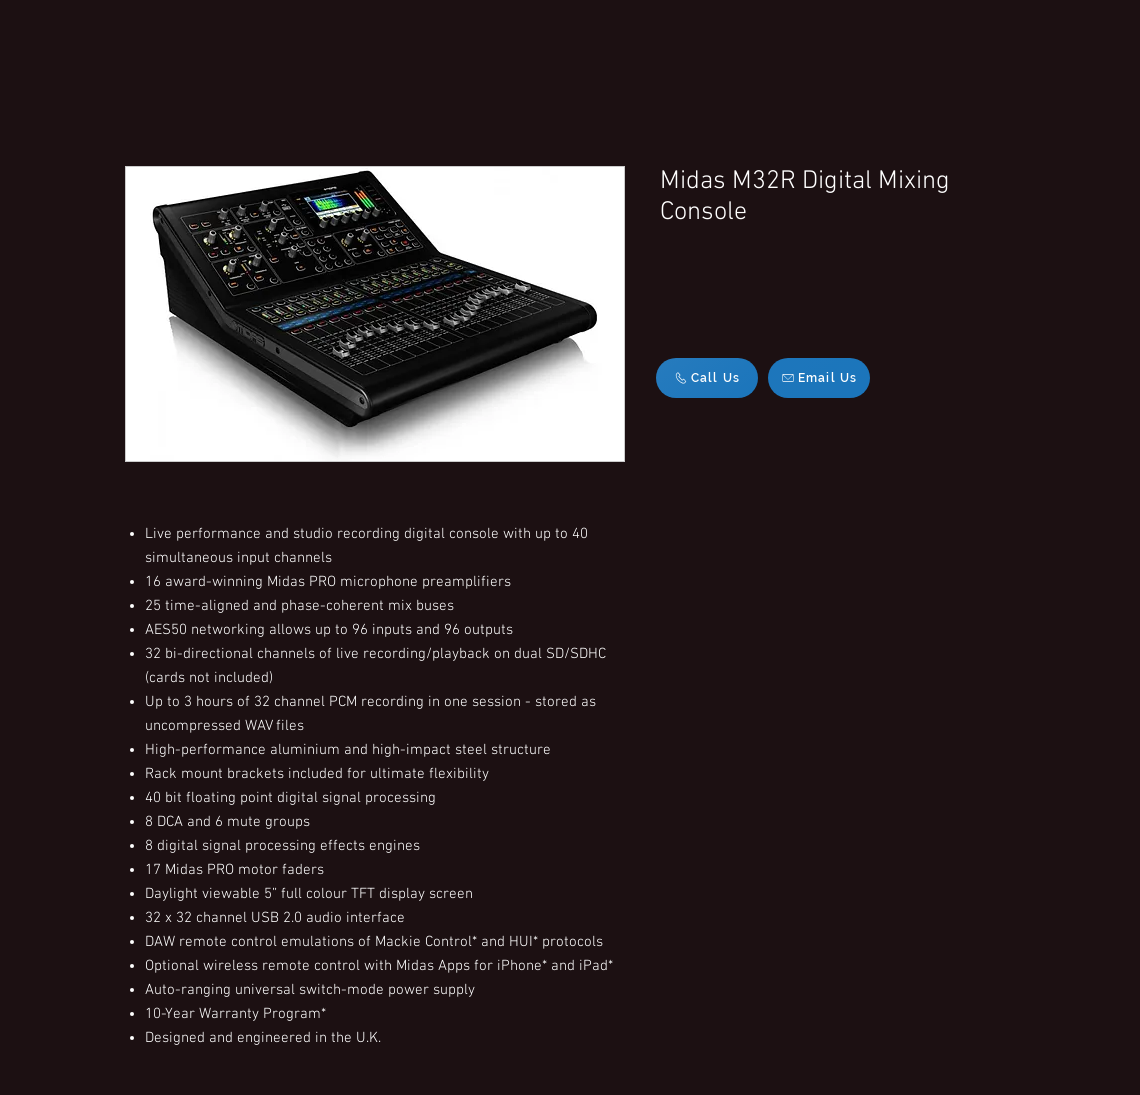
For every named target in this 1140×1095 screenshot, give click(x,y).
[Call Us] (707, 378)
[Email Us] (819, 378)
